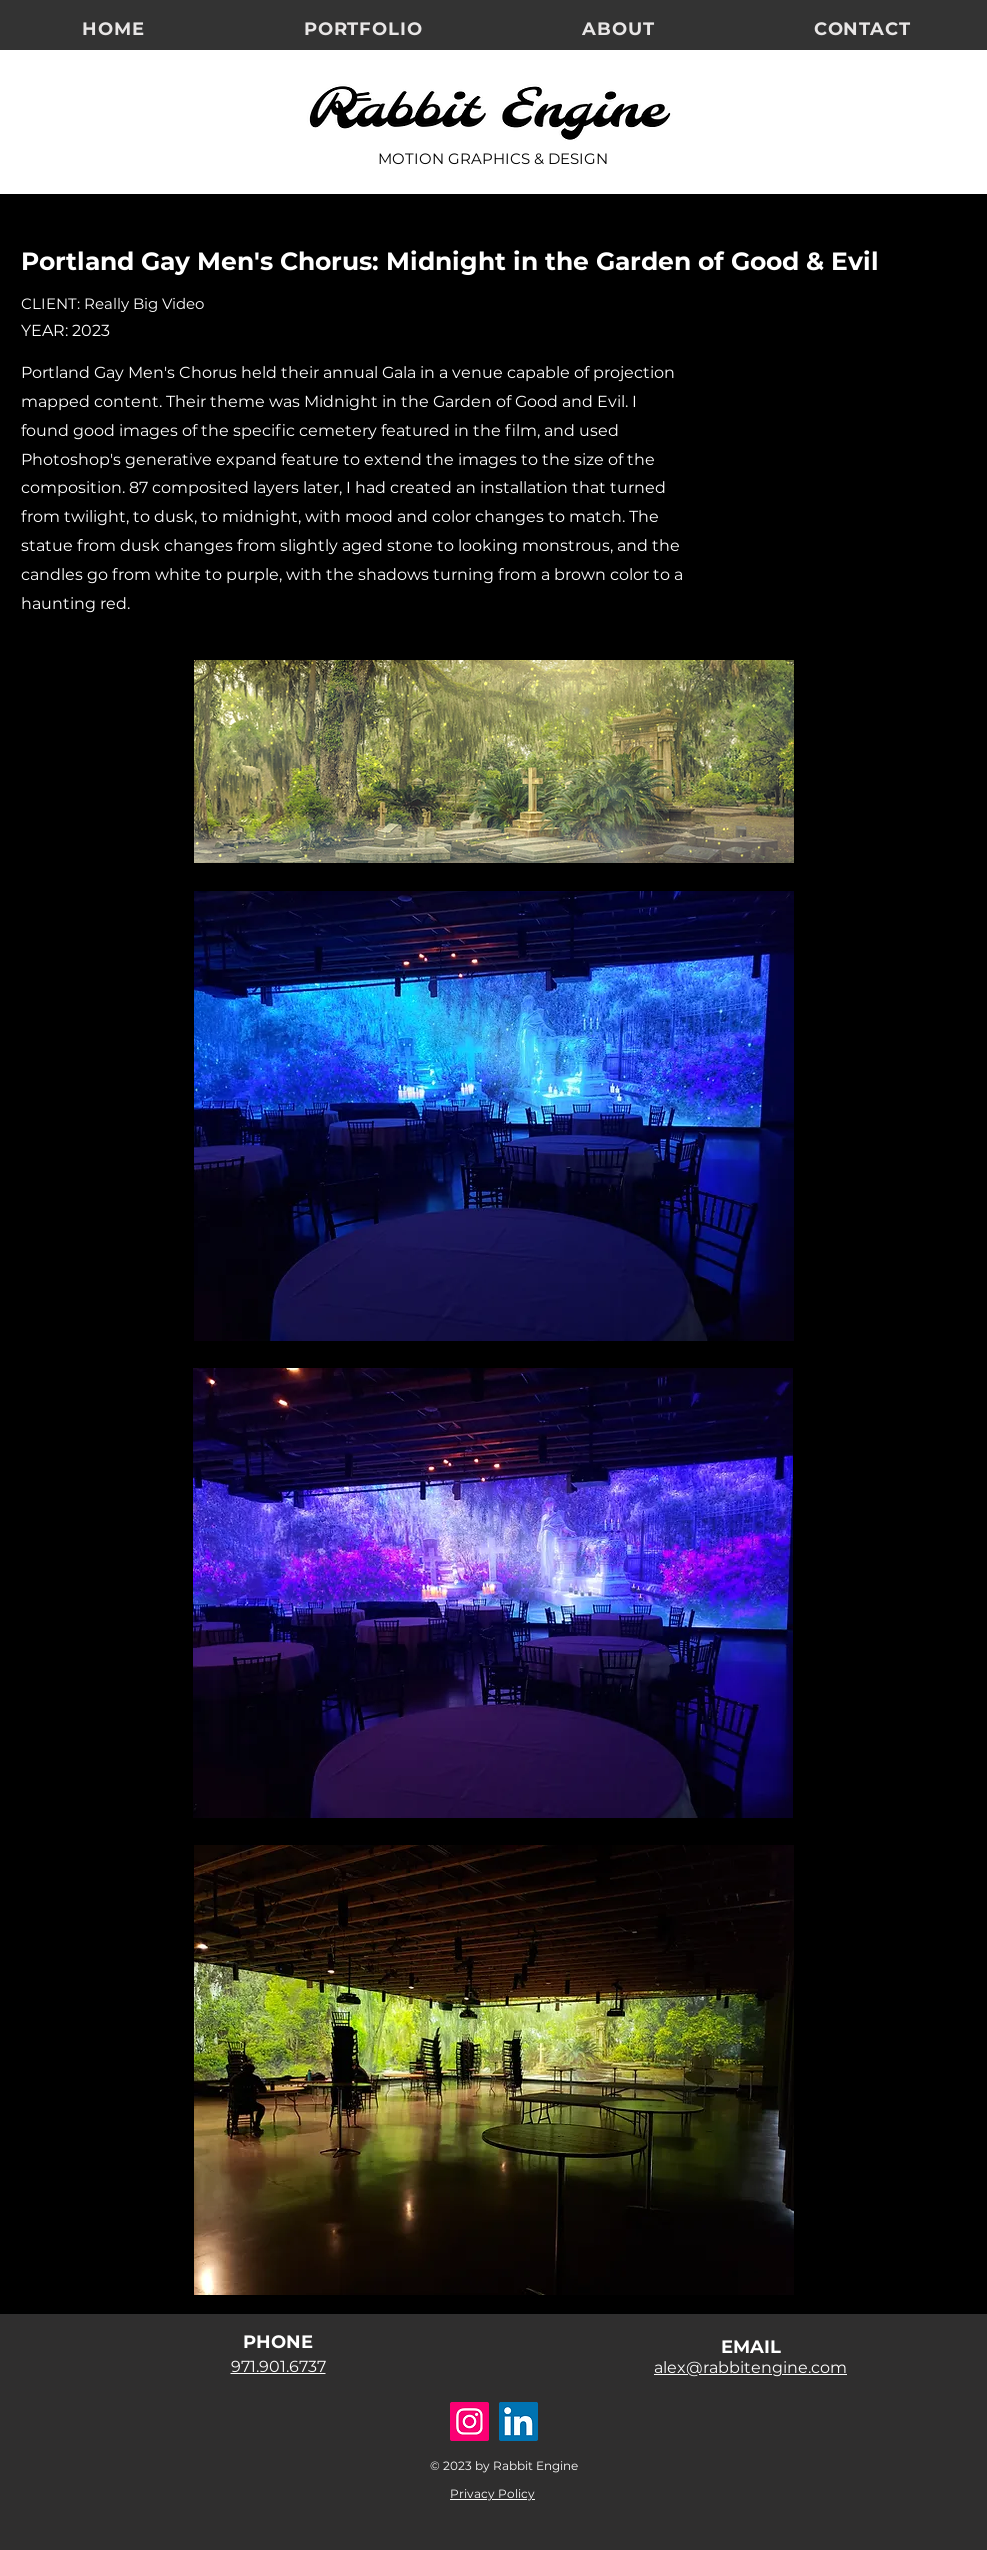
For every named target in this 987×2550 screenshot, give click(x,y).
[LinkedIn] (518, 2421)
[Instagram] (469, 2421)
